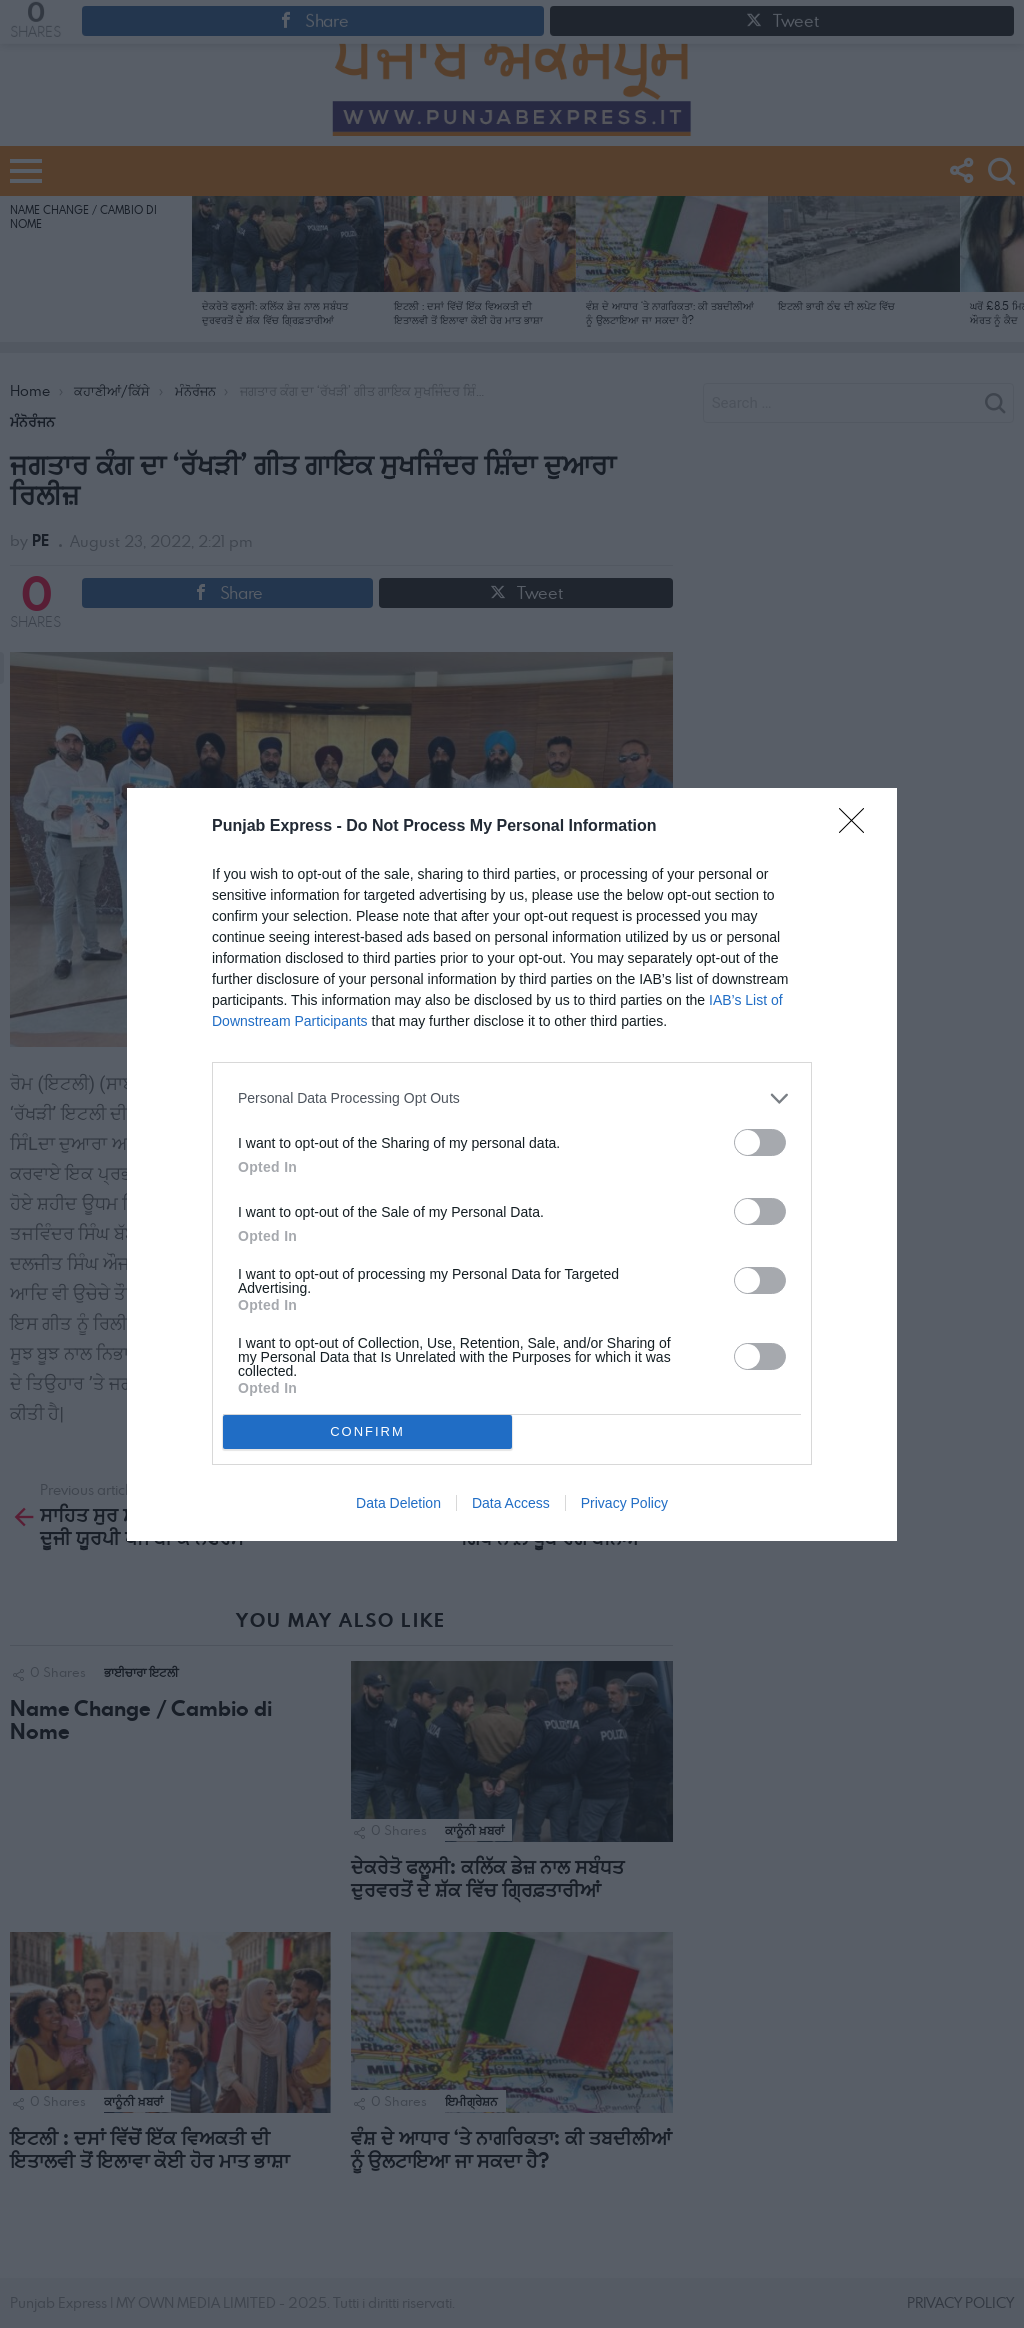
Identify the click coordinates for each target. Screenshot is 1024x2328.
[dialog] (512, 1164)
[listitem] (512, 1098)
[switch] (760, 1142)
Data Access (511, 1503)
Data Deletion (398, 1503)
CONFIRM (367, 1431)
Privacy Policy (624, 1503)
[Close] (858, 827)
